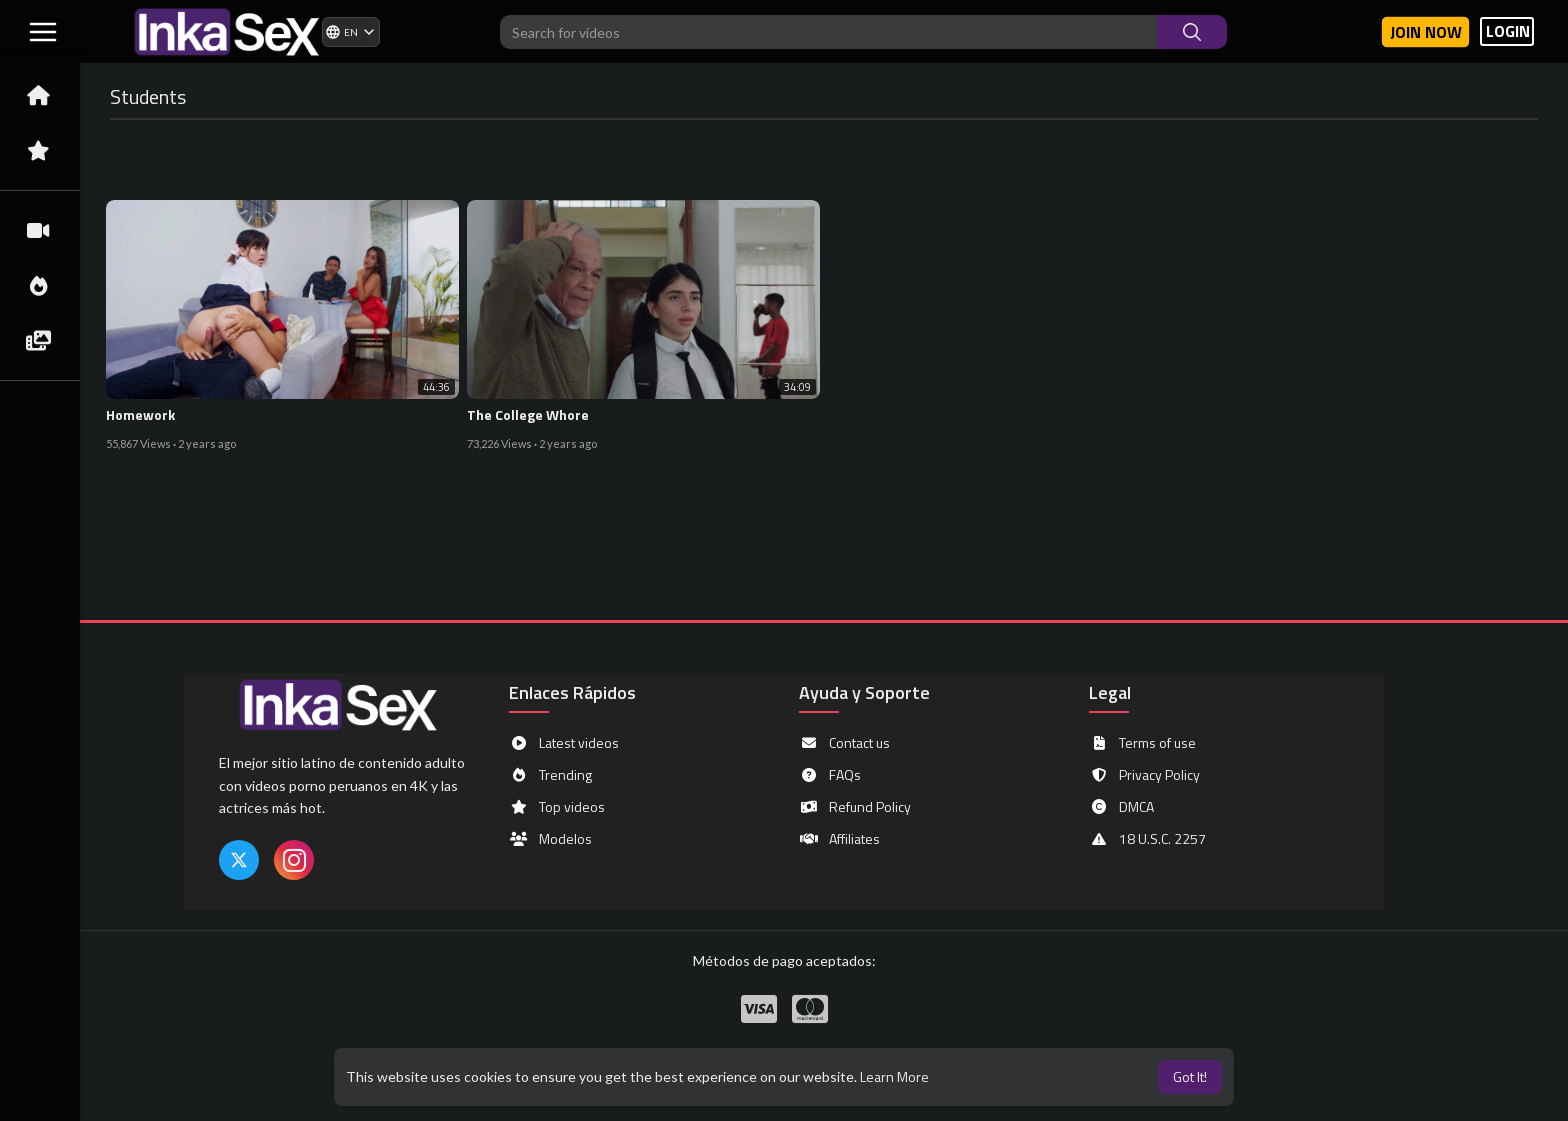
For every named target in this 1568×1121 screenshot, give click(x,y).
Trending (550, 775)
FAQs (830, 775)
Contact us (844, 743)
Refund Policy (855, 807)
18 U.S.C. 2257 (1147, 839)
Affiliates (839, 839)
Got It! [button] (1190, 1076)
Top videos (557, 807)
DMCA (1121, 807)
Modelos (550, 839)
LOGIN (1508, 31)
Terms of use (1142, 743)
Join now (1426, 32)
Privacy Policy (1144, 775)
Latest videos (564, 743)
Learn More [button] (894, 1076)
